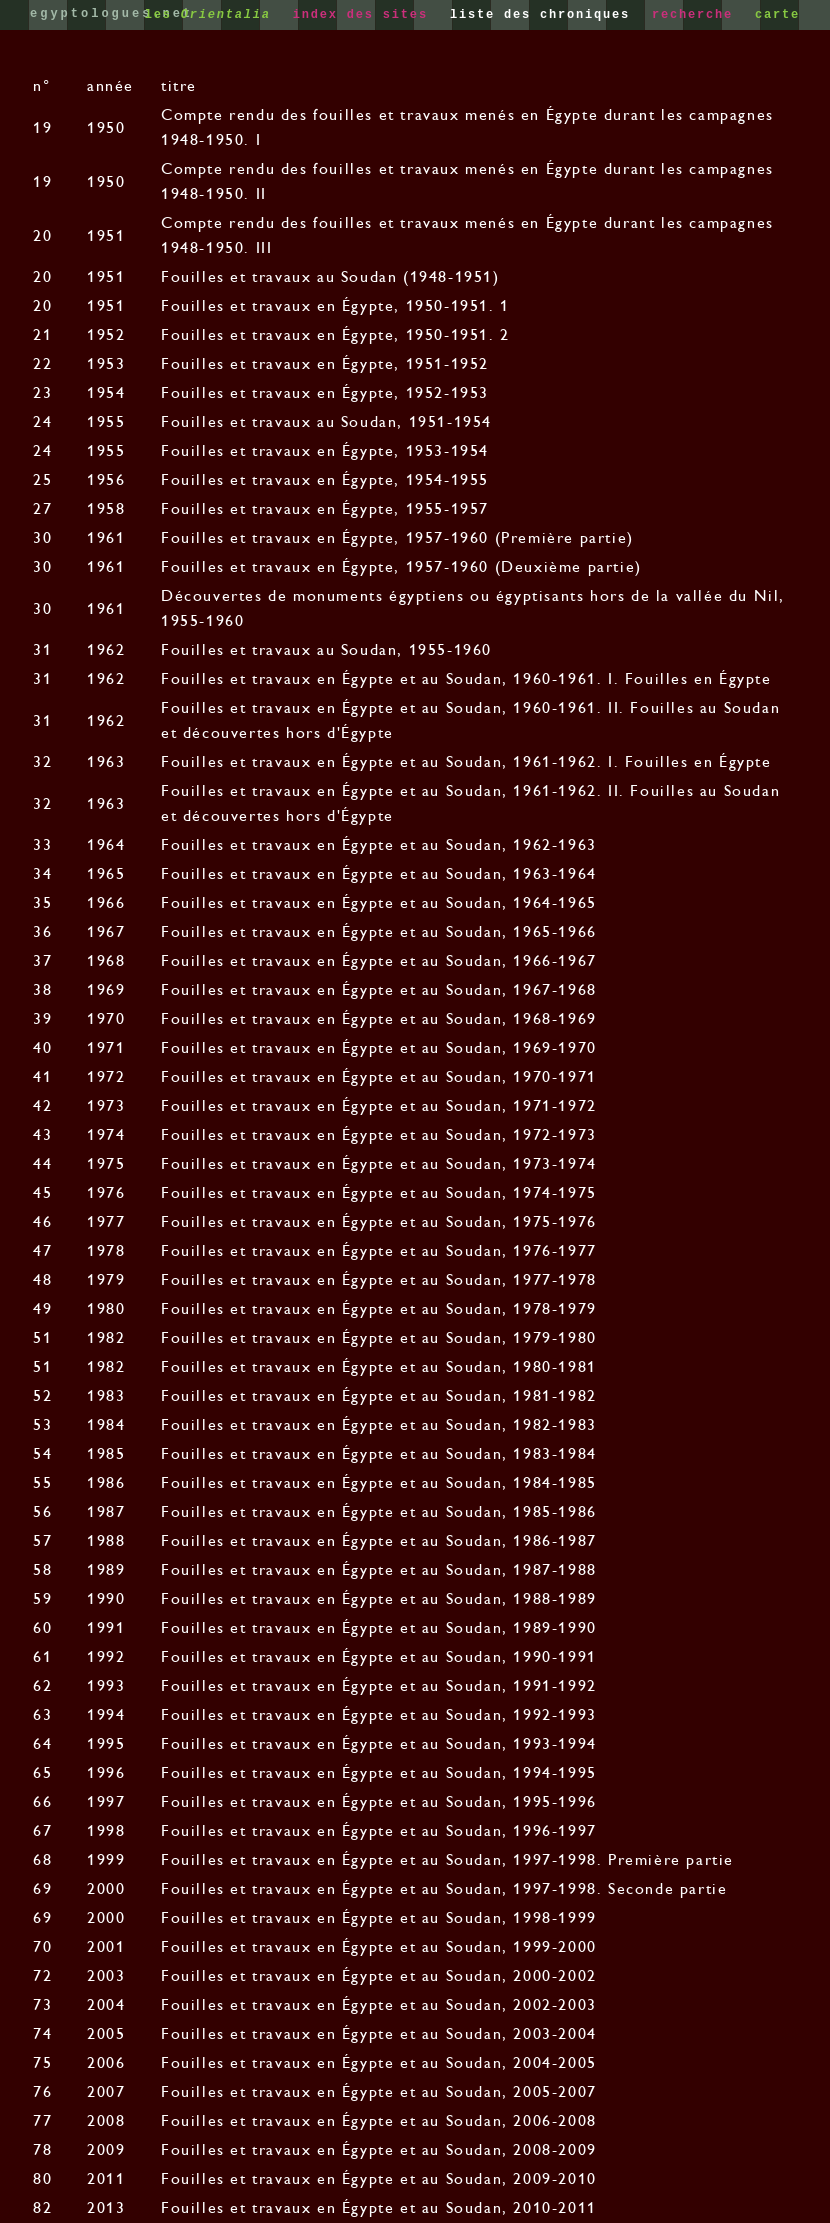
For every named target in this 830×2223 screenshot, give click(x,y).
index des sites (365, 15)
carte (777, 15)
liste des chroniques (544, 15)
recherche (697, 15)
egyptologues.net (111, 14)
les (212, 15)
